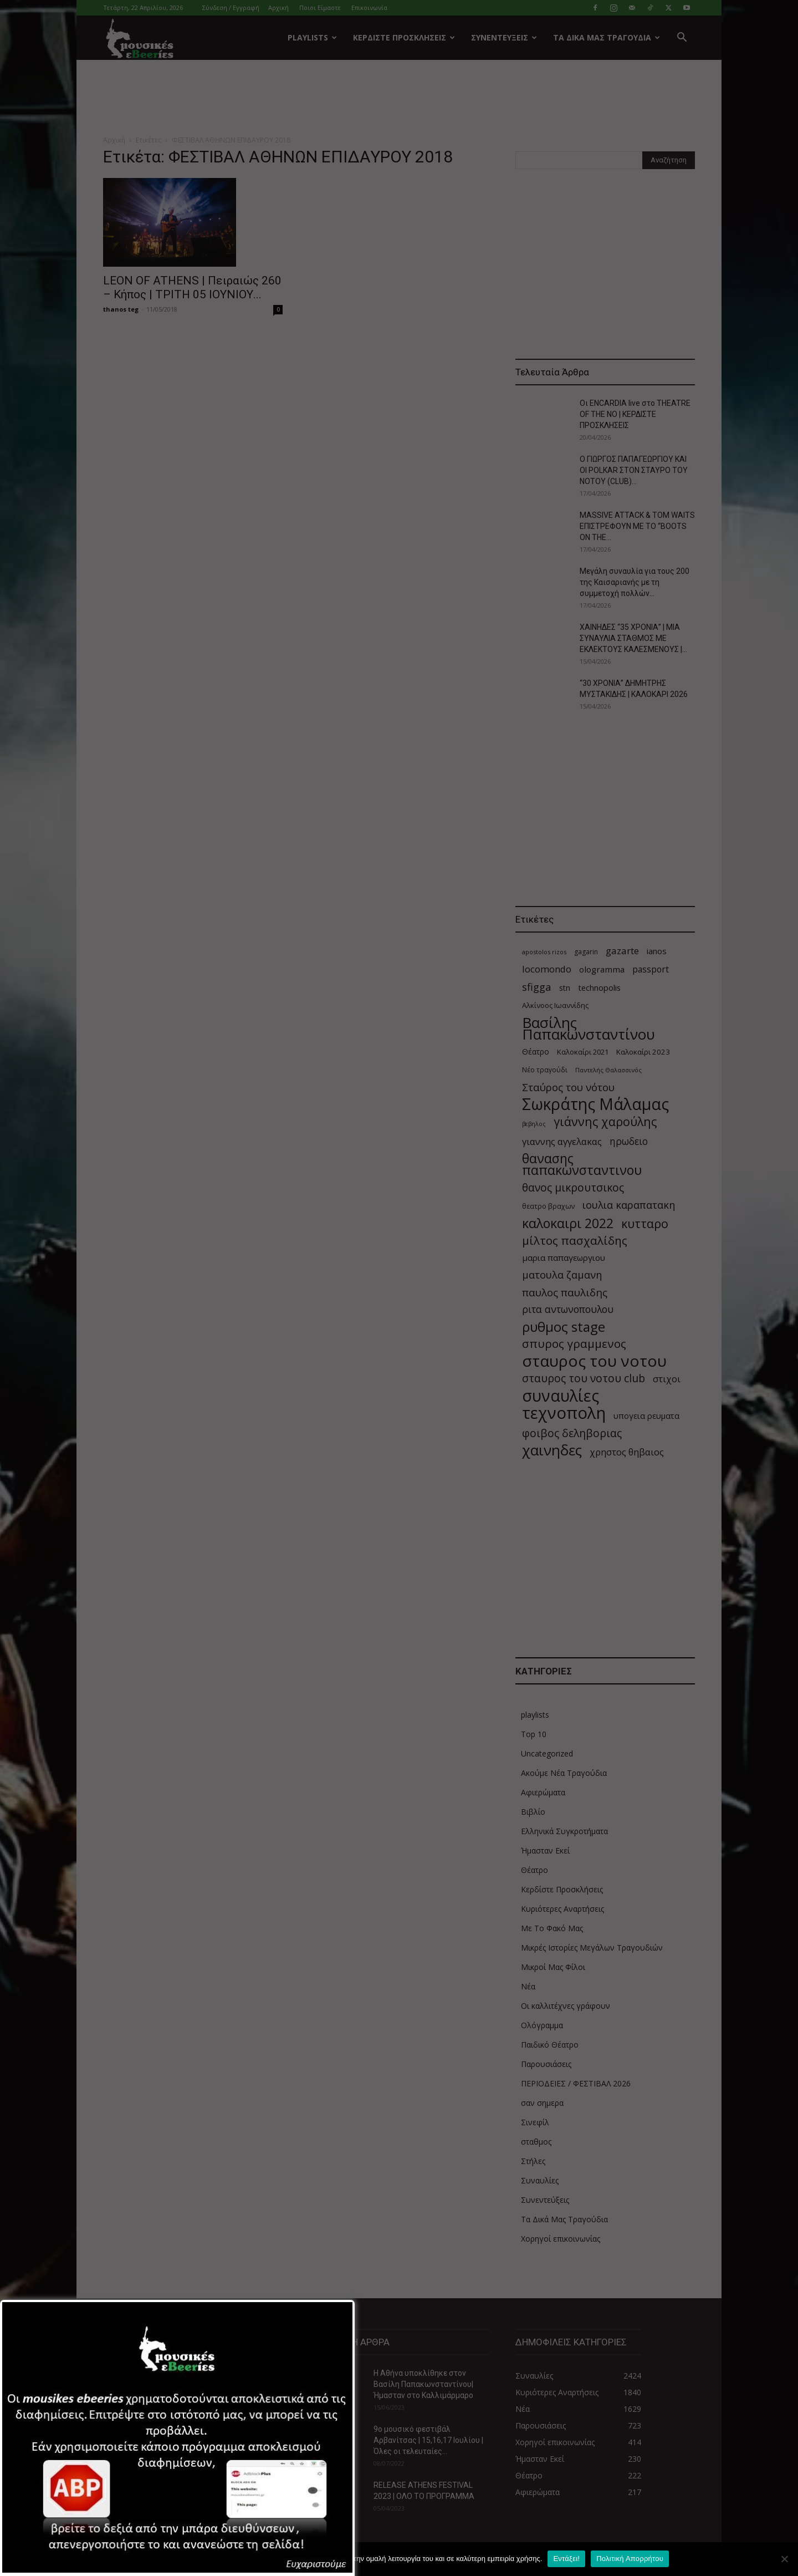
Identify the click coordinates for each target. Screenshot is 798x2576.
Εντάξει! (566, 2558)
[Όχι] (784, 2558)
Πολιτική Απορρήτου (629, 2558)
